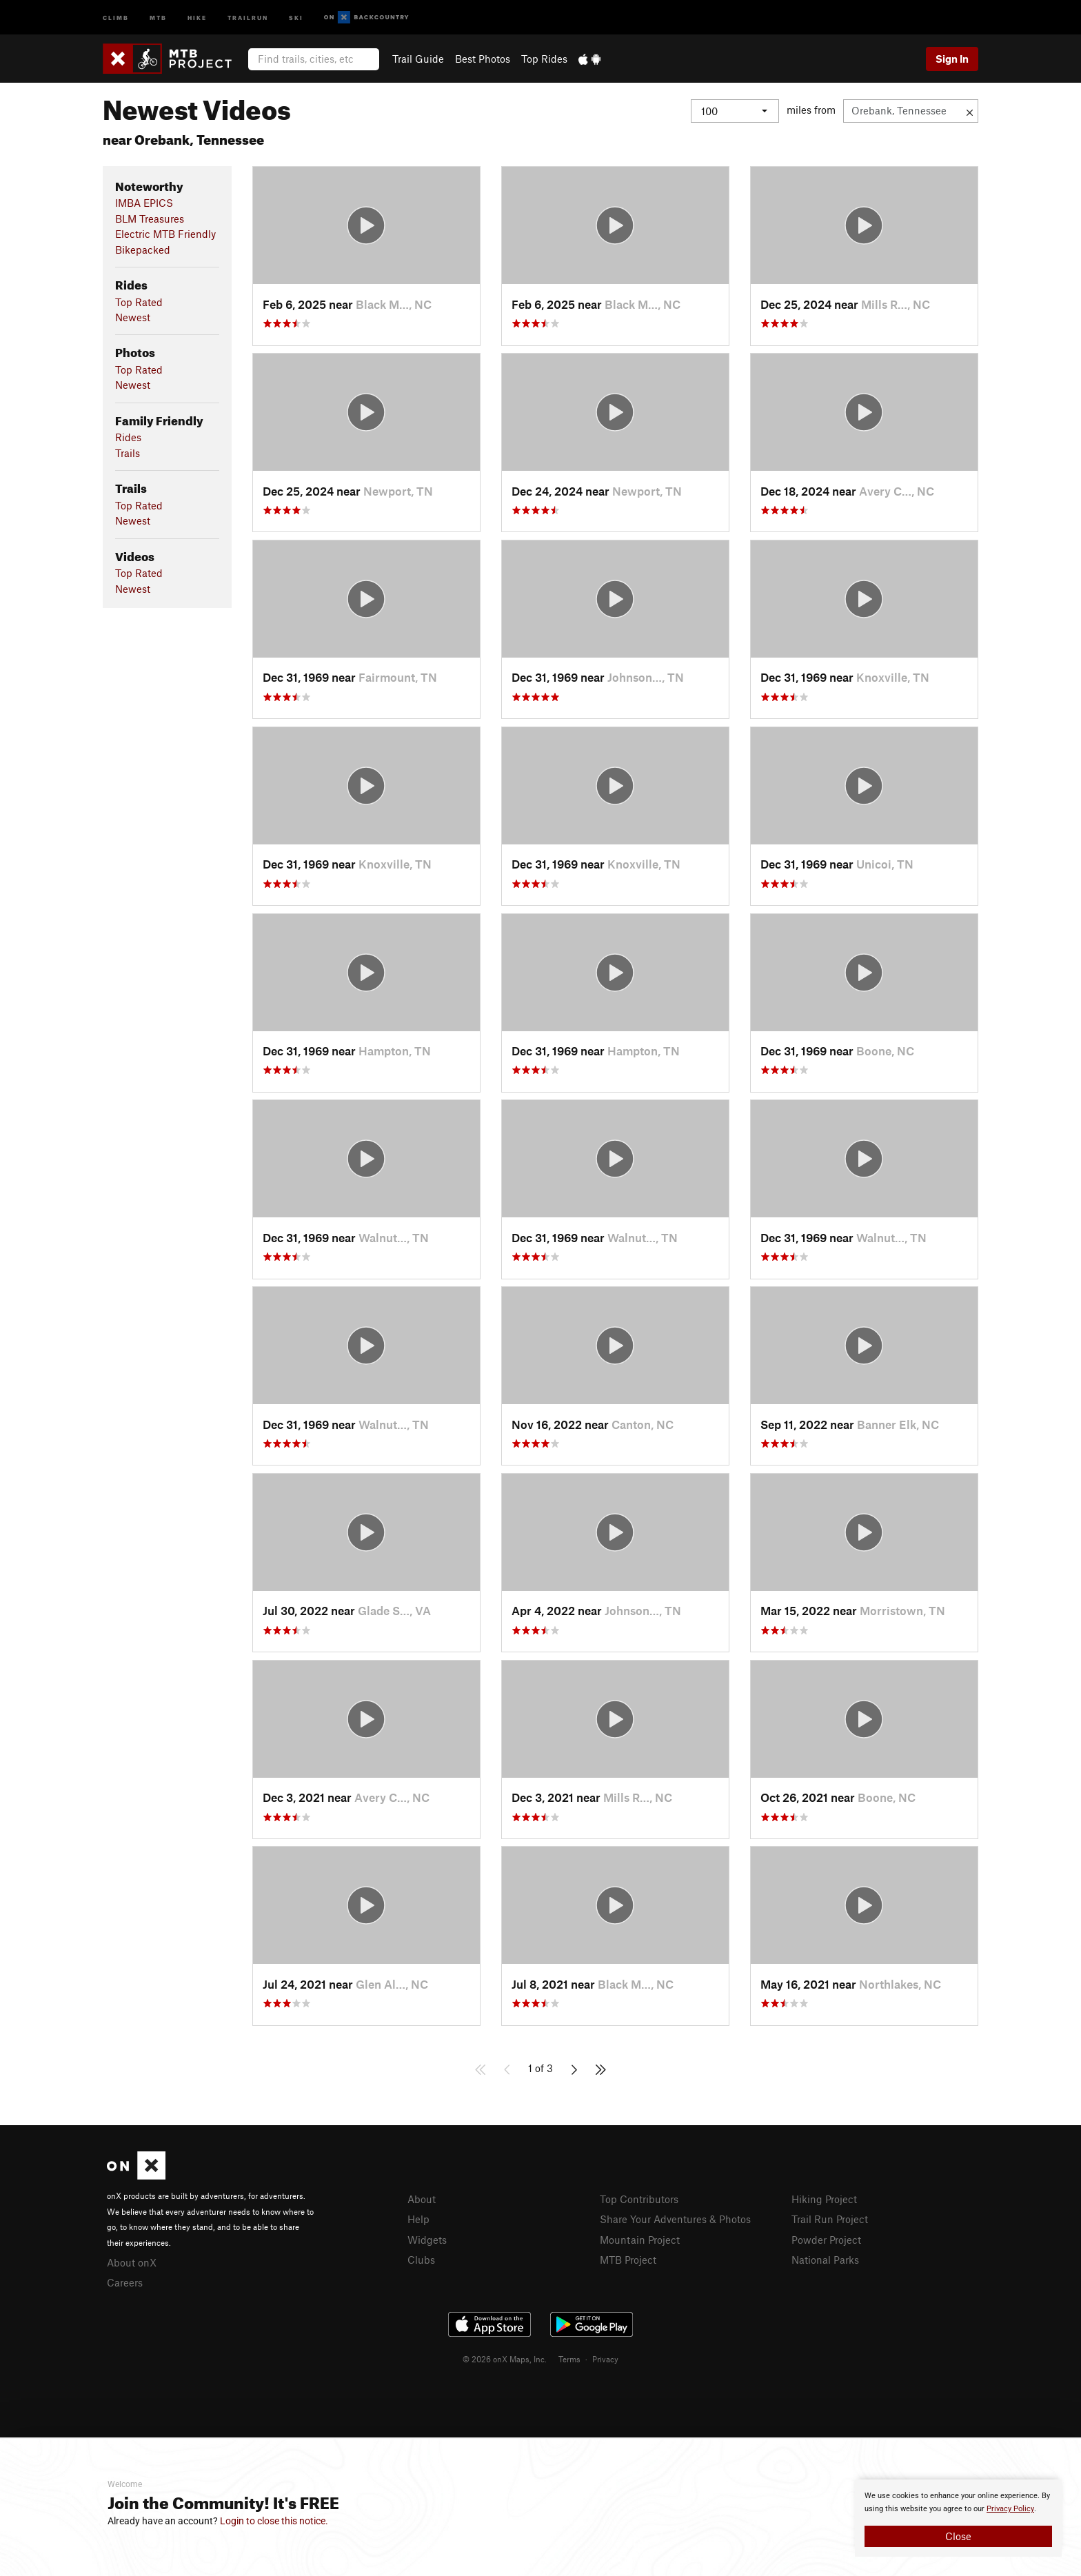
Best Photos (482, 58)
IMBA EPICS (144, 202)
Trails (127, 453)
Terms (569, 2359)
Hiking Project (824, 2199)
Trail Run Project (829, 2219)
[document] (958, 2518)
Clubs (421, 2259)
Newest (132, 317)
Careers (125, 2282)
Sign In (952, 58)
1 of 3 (540, 2068)
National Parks (825, 2259)
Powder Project (826, 2239)
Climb (116, 16)
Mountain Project (640, 2239)
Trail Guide (418, 58)
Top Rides (544, 58)
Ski (296, 16)
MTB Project (628, 2259)
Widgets (427, 2239)
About (421, 2199)
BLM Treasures (149, 218)
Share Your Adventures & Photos (675, 2219)
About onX (131, 2262)
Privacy (605, 2359)
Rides (128, 437)
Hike (197, 16)
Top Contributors (639, 2199)
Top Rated (139, 302)
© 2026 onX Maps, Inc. (505, 2359)
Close (958, 2536)
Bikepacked (142, 249)
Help (418, 2219)
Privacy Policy (1010, 2508)
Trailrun (248, 16)
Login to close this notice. (274, 2520)
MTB (158, 16)
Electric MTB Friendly (165, 233)
